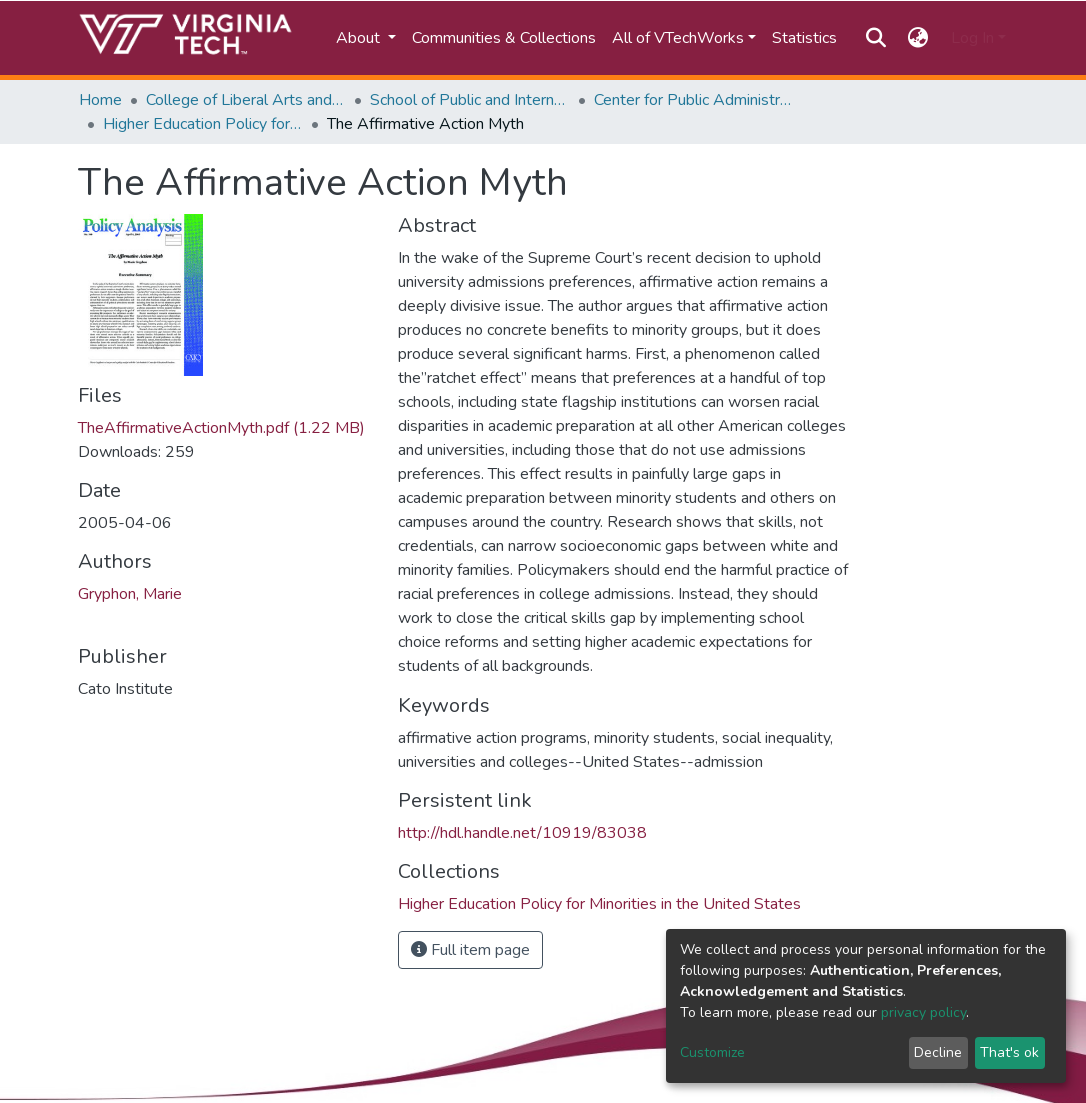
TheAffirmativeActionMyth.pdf (221, 428)
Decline (938, 1052)
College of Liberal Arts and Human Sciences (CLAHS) (246, 100)
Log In (972, 38)
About (360, 38)
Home (100, 100)
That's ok (1009, 1052)
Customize (712, 1052)
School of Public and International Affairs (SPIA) (470, 100)
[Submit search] (875, 38)
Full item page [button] (470, 950)
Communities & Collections (504, 38)
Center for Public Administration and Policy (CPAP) (694, 100)
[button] (918, 38)
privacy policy (923, 1012)
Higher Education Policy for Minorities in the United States (203, 124)
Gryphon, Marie (130, 594)
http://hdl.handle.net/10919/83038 (522, 833)
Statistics (804, 38)
